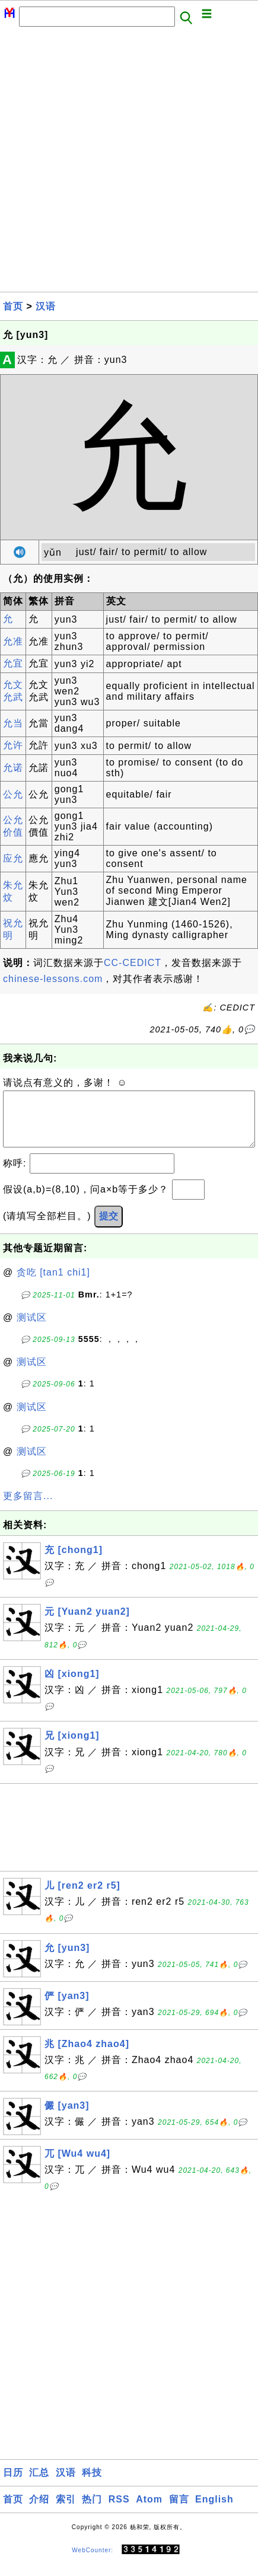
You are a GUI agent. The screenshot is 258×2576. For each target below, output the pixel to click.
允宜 (13, 663)
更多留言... (28, 1508)
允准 (13, 641)
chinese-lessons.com (53, 979)
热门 (92, 2511)
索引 (66, 2511)
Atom (149, 2511)
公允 (13, 794)
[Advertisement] (129, 163)
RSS (119, 2511)
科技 (92, 2484)
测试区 (32, 1329)
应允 (13, 858)
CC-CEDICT (132, 963)
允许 (13, 745)
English (214, 2511)
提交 (108, 1228)
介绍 (39, 2511)
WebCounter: (92, 2561)
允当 (13, 723)
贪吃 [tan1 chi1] (53, 1284)
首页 (13, 306)
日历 (13, 2484)
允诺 (13, 768)
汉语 (46, 306)
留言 (179, 2511)
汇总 (39, 2484)
